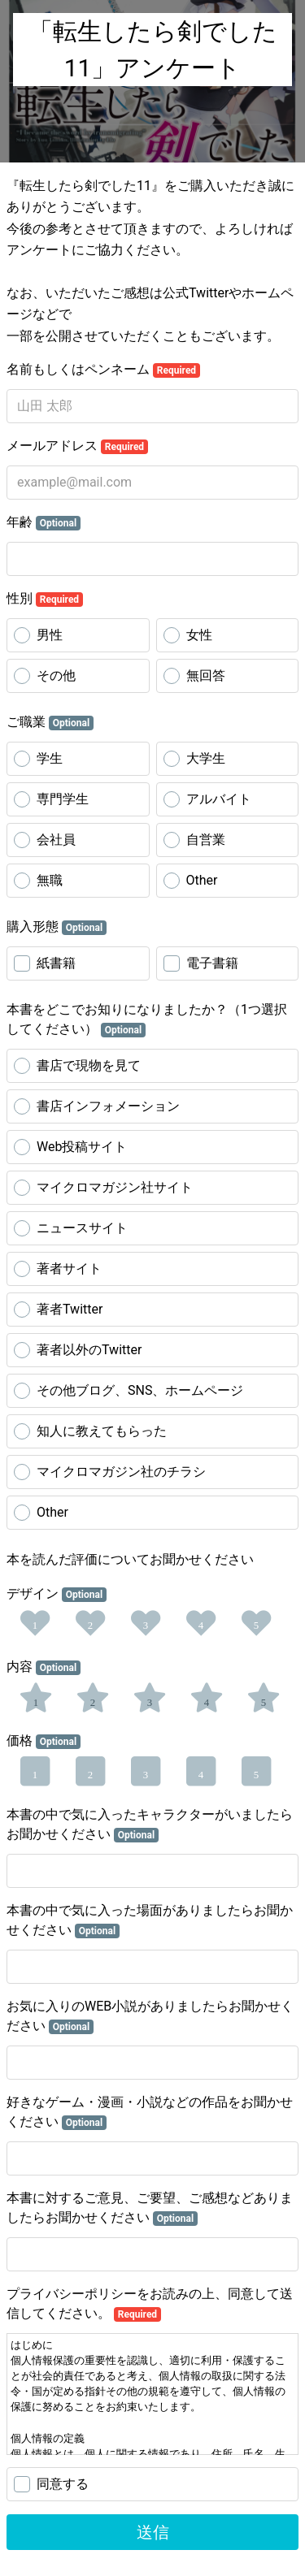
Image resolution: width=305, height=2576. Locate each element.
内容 (44, 1667)
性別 (45, 599)
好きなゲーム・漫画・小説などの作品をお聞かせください (150, 2112)
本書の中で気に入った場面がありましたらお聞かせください (150, 1920)
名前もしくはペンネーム (103, 370)
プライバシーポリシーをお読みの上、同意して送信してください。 (150, 2304)
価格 (44, 1741)
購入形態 (57, 927)
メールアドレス (77, 446)
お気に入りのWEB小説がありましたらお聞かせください (150, 2016)
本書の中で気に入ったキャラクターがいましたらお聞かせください (150, 1824)
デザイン (57, 1594)
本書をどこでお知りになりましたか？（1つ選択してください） (147, 1019)
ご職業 (50, 722)
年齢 (44, 522)
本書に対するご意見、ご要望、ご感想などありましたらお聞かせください (150, 2208)
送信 (153, 2532)
